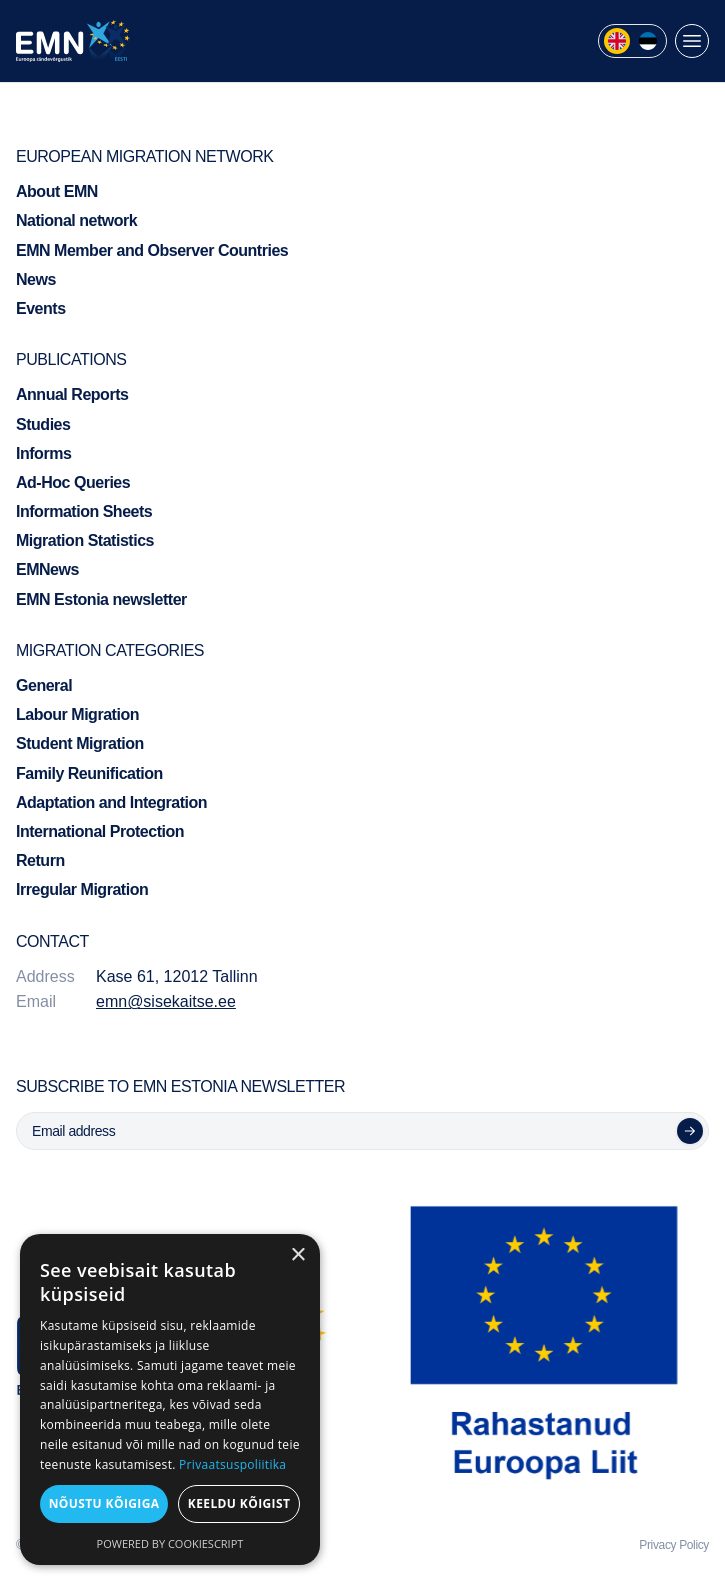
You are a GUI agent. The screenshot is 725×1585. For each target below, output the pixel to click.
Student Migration (80, 743)
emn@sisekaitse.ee (166, 1001)
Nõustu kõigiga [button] (104, 1503)
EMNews (47, 569)
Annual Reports (72, 394)
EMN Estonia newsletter (101, 599)
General (44, 685)
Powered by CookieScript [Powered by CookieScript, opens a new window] (170, 1543)
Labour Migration (77, 714)
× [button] (297, 1255)
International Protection (100, 831)
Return (40, 860)
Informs (43, 453)
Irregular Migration (82, 889)
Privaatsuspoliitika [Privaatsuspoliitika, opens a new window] (232, 1464)
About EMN (57, 191)
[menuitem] (617, 41)
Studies (43, 424)
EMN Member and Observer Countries (152, 250)
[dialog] (170, 1399)
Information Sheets (84, 511)
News (36, 279)
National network (76, 220)
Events (41, 308)
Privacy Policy (674, 1545)
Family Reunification (89, 773)
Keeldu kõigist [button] (239, 1503)
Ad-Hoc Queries (73, 482)
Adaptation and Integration (111, 802)
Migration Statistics (85, 540)
